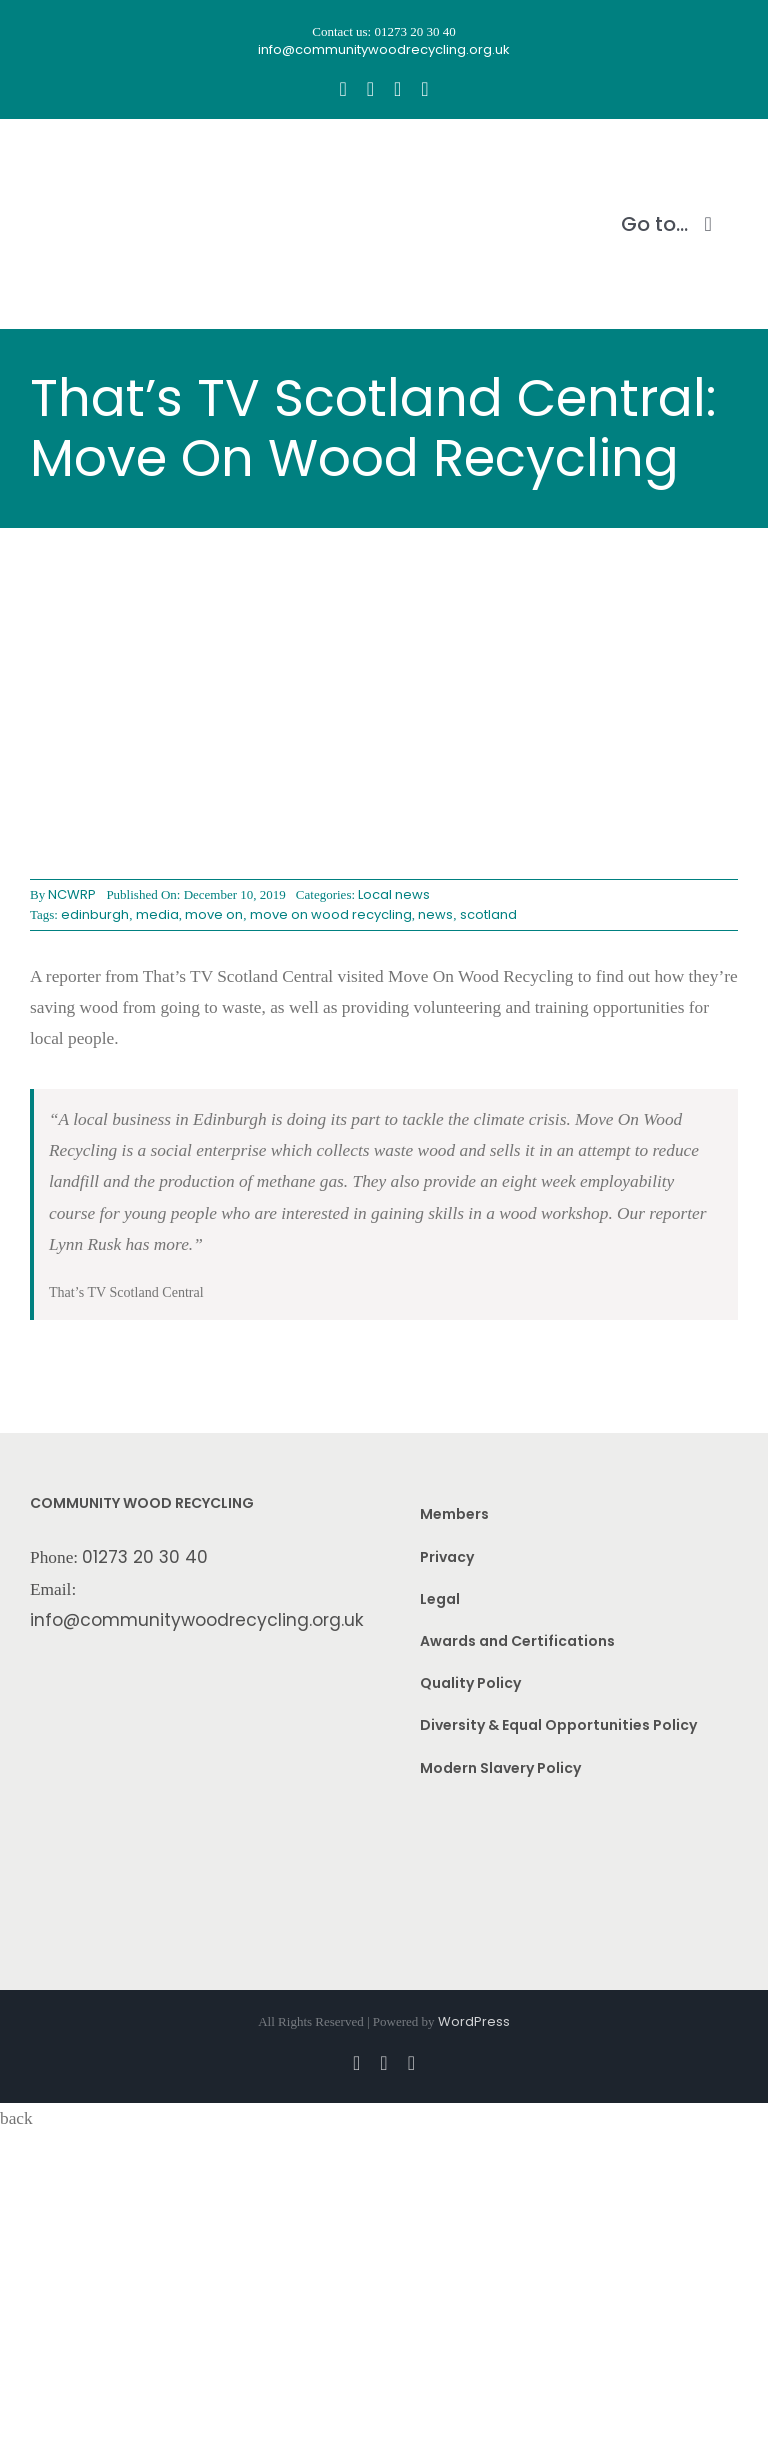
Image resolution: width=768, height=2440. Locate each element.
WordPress (474, 2021)
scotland (488, 914)
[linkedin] (424, 89)
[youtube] (397, 89)
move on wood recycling (331, 914)
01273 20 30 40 (145, 1557)
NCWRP (72, 894)
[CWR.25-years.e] (105, 157)
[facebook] (342, 89)
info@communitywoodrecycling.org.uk (197, 1620)
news (435, 914)
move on (214, 914)
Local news (394, 894)
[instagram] (370, 89)
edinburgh (95, 914)
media (157, 914)
